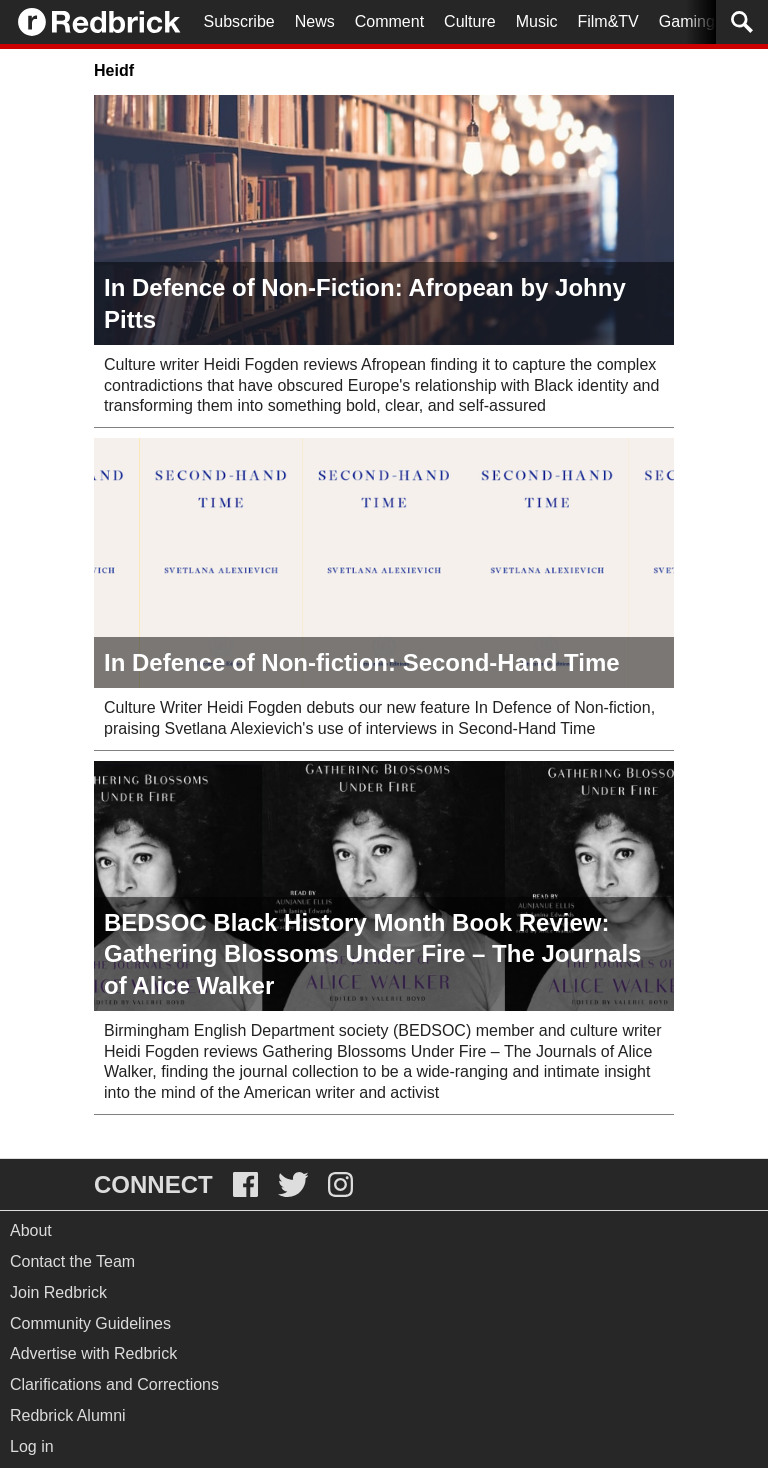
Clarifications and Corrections (114, 1384)
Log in (32, 1446)
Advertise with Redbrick (93, 1353)
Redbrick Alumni (68, 1415)
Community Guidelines (90, 1323)
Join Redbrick (58, 1292)
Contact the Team (72, 1261)
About (31, 1230)
